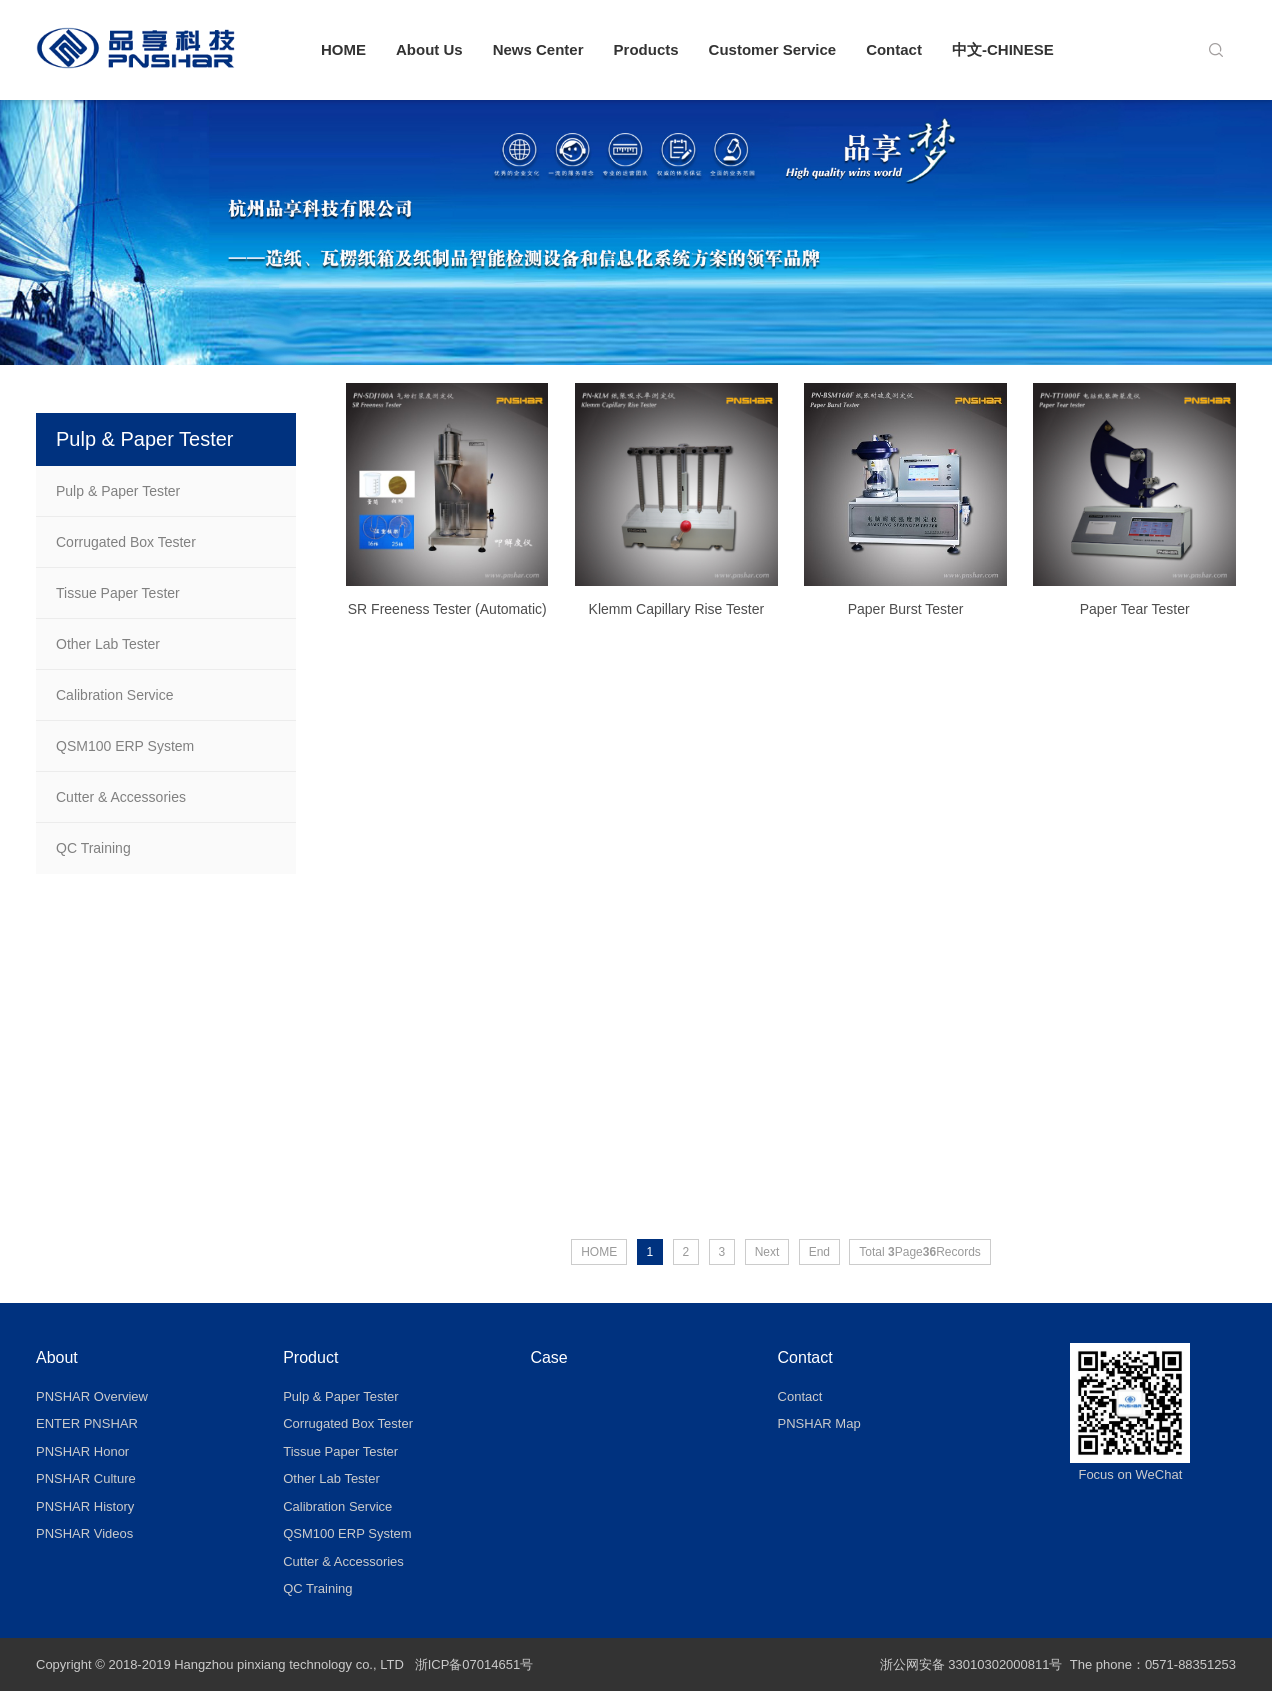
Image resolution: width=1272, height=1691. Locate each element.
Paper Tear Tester (1135, 616)
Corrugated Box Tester (126, 542)
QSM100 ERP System (125, 746)
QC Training (93, 848)
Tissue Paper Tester (118, 593)
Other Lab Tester (108, 644)
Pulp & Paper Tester (118, 491)
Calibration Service (115, 695)
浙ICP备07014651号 (474, 1664)
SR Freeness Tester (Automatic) (447, 616)
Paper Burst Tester (906, 616)
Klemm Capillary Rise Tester (677, 616)
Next (767, 1252)
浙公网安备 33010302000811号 (971, 1664)
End (819, 1252)
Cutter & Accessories (121, 797)
